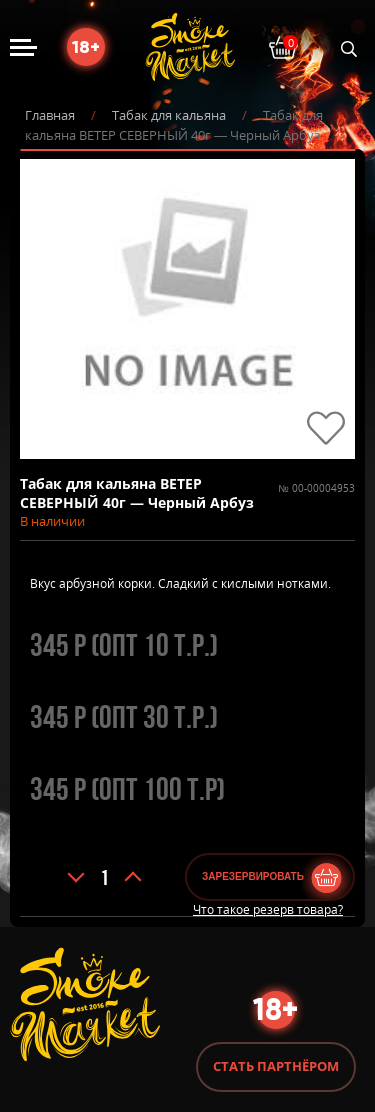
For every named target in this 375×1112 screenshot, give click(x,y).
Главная (50, 115)
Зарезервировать (253, 876)
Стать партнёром (276, 1066)
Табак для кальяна (169, 115)
